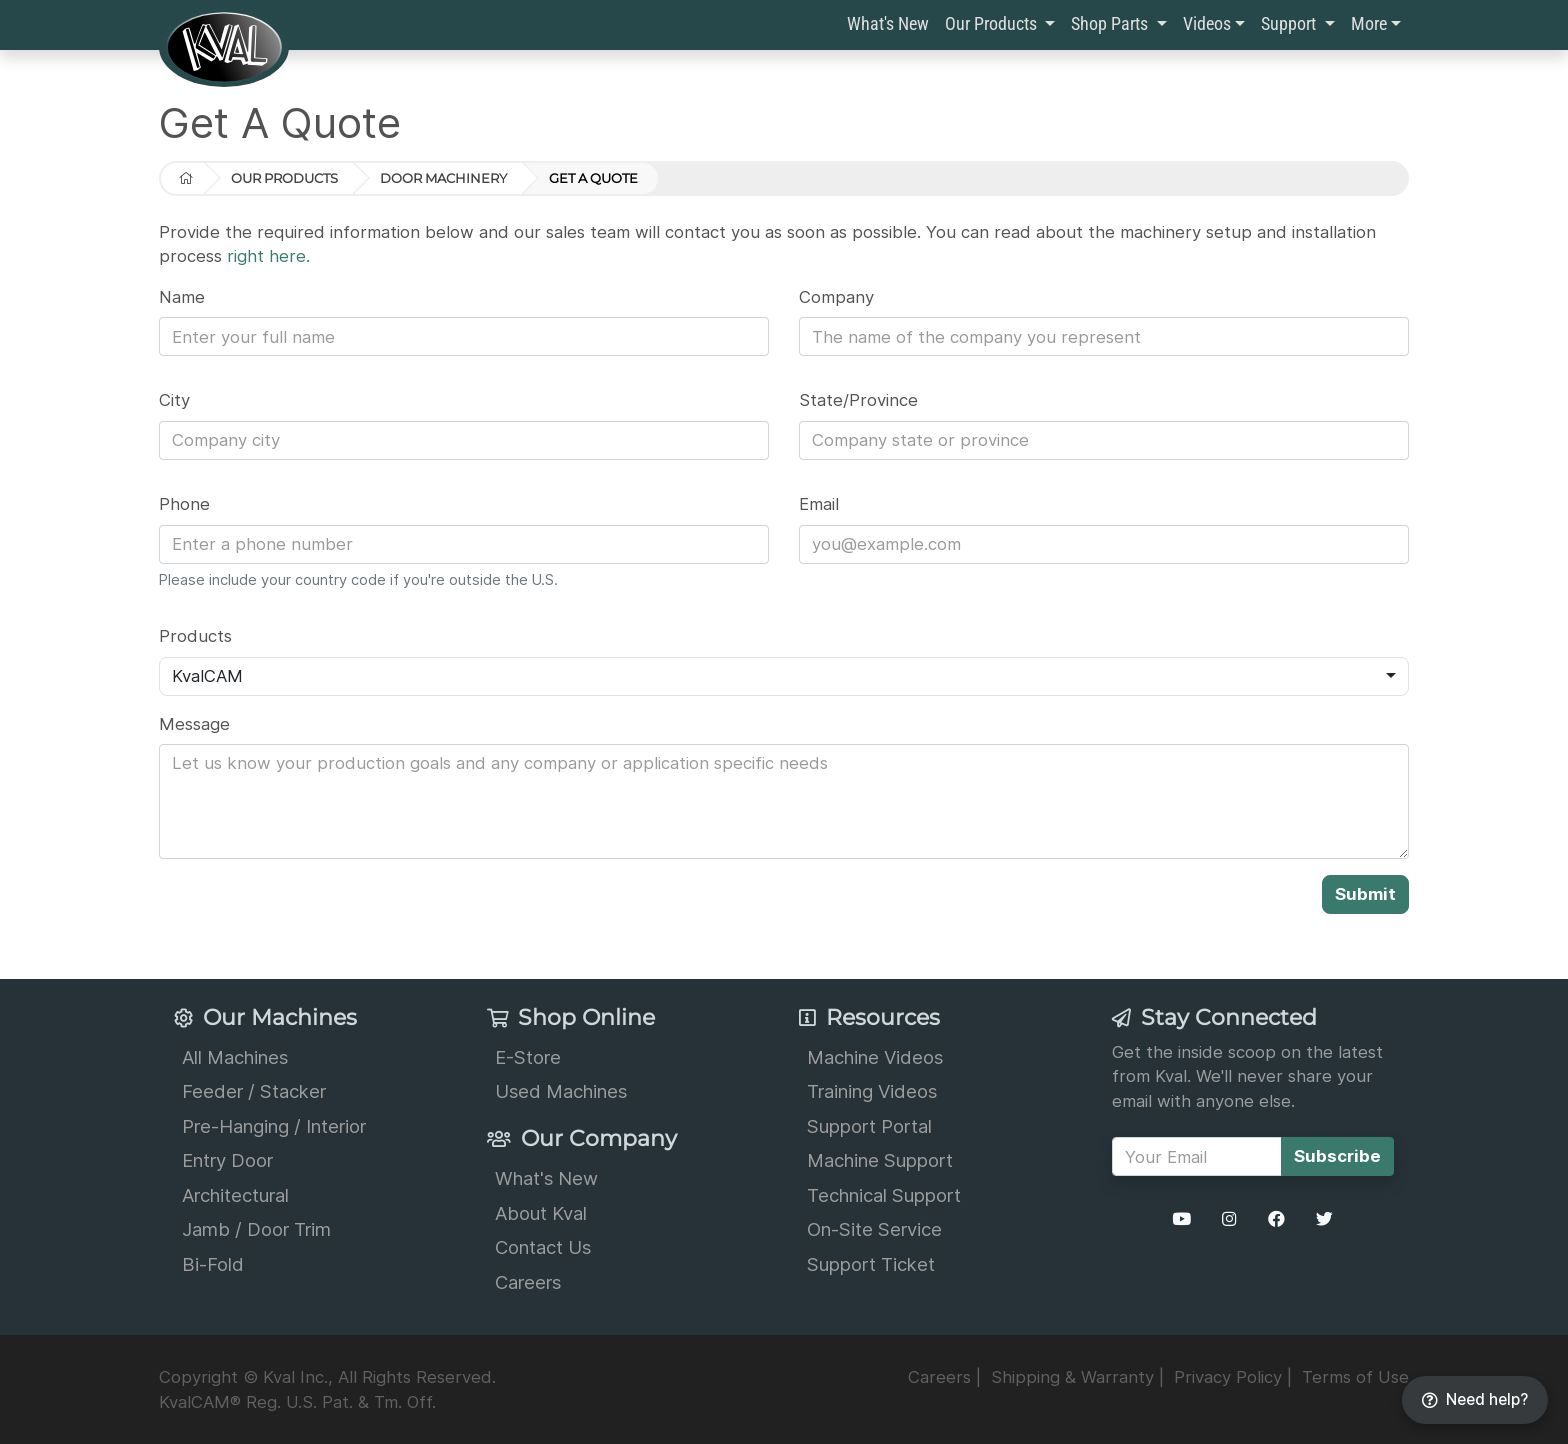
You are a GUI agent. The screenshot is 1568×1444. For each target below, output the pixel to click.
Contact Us (543, 1247)
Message (194, 724)
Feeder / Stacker (254, 1091)
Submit (1365, 894)
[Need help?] (1475, 1400)
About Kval (541, 1213)
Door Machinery (443, 178)
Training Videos (872, 1091)
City (174, 400)
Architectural (235, 1195)
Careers (528, 1282)
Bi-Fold (213, 1264)
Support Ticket (871, 1264)
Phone (184, 504)
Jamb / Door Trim (256, 1229)
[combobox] (784, 676)
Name (182, 297)
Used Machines (561, 1091)
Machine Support (880, 1160)
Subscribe (1337, 1156)
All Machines (235, 1057)
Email (819, 504)
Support (1290, 24)
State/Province (858, 400)
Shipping (1072, 1377)
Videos (1207, 24)
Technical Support (884, 1195)
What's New (888, 24)
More (1369, 24)
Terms (1355, 1377)
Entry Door (227, 1160)
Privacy (1228, 1377)
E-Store (528, 1057)
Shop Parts (1111, 24)
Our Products (993, 24)
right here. (268, 256)
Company (836, 297)
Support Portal (869, 1126)
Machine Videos (875, 1057)
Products (195, 636)
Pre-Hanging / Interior (274, 1126)
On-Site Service (874, 1229)
